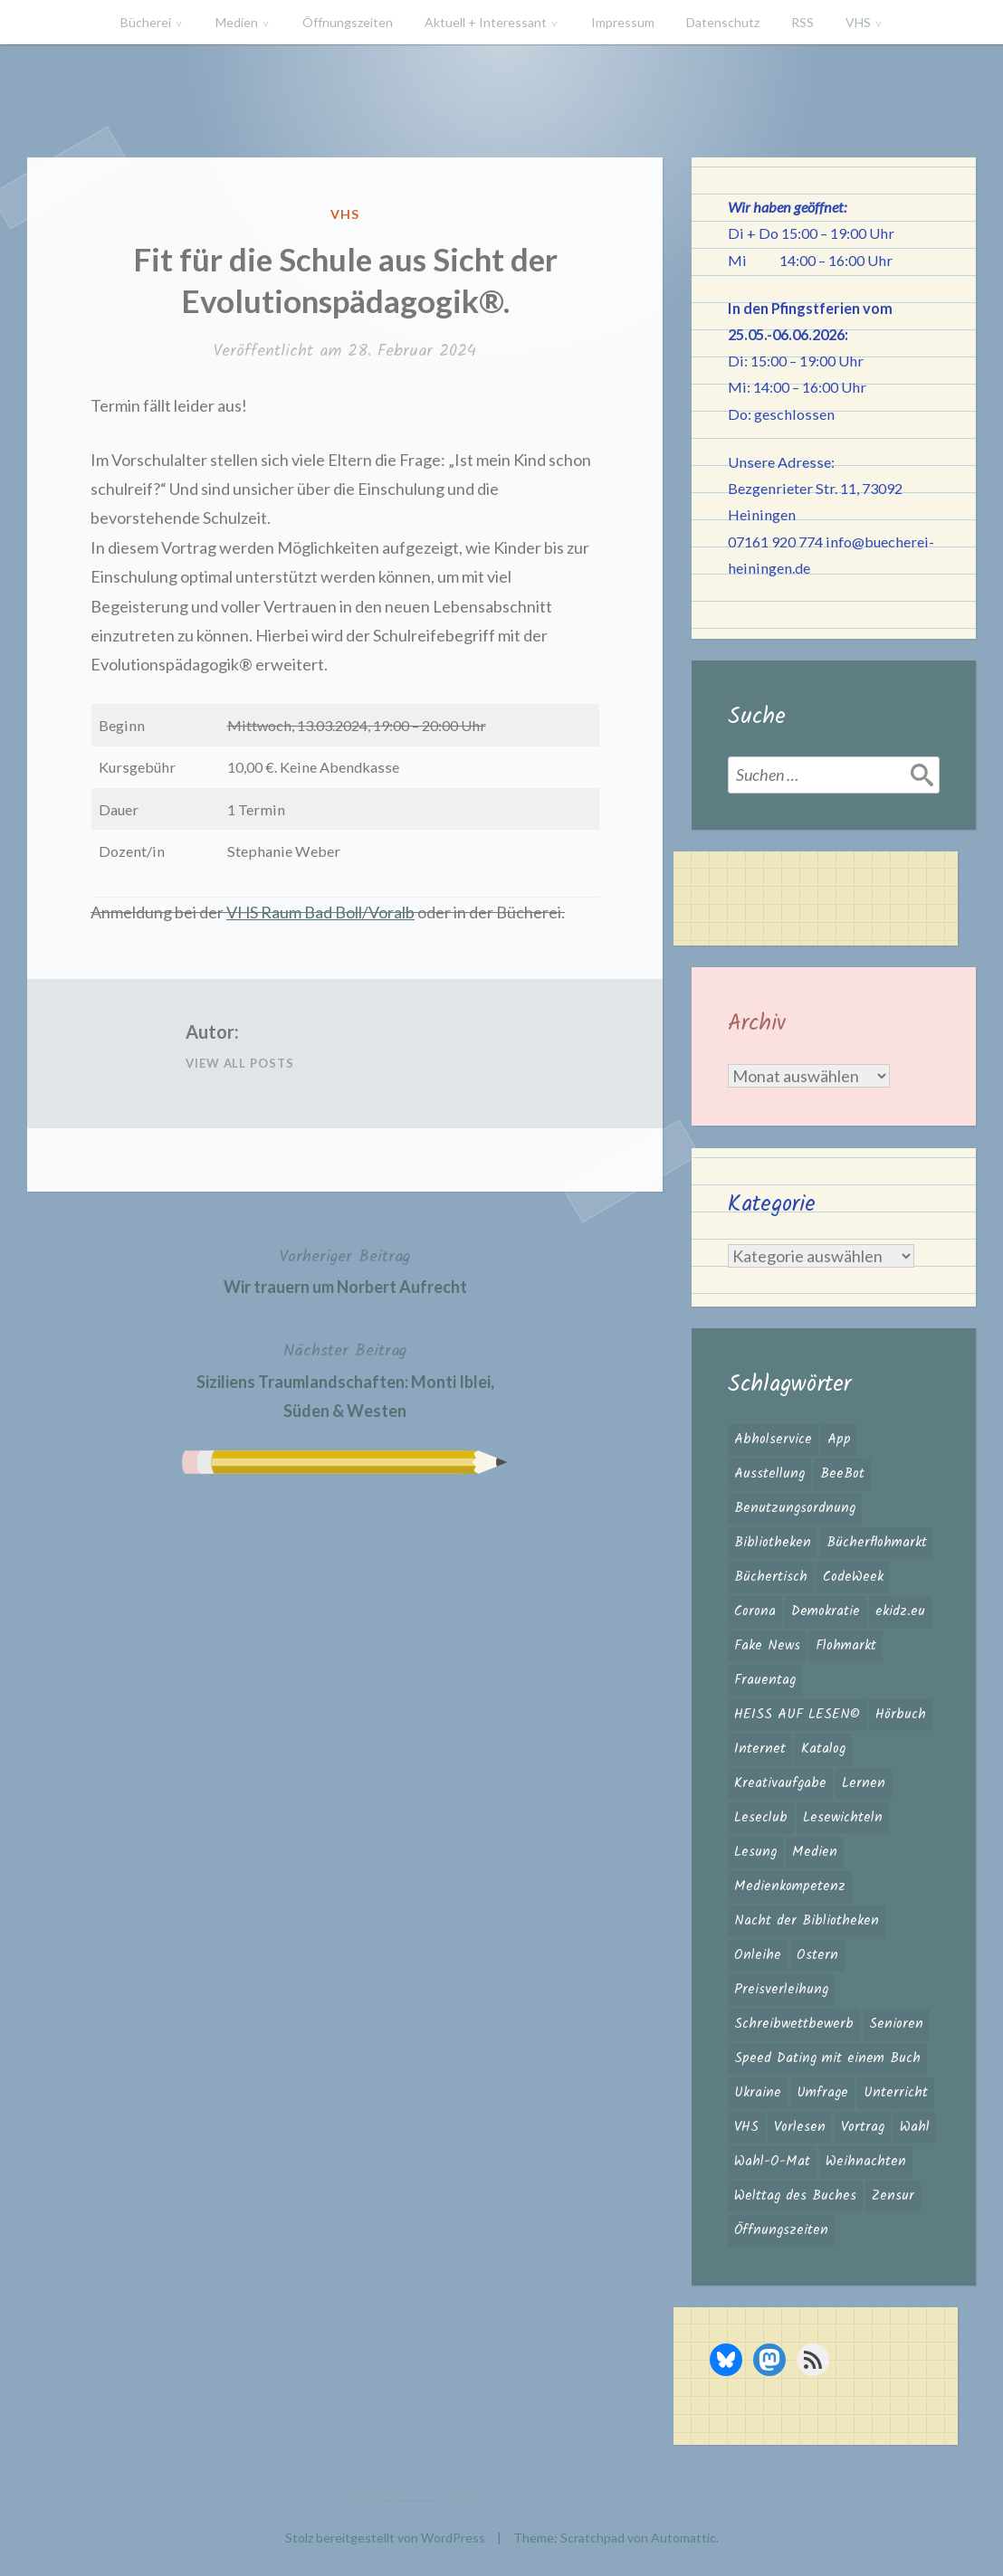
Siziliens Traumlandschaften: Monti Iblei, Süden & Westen (345, 1379)
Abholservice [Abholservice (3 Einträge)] (773, 1439)
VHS (858, 22)
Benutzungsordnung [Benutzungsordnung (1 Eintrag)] (794, 1508)
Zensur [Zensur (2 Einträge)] (893, 2196)
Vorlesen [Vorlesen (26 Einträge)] (800, 2127)
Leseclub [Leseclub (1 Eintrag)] (761, 1818)
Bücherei (145, 22)
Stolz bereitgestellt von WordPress (385, 2537)
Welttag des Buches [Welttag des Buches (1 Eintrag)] (795, 2196)
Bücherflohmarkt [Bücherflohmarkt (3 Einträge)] (876, 1543)
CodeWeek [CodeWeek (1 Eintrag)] (853, 1577)
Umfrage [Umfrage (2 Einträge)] (822, 2093)
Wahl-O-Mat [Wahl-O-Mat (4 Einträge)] (772, 2161)
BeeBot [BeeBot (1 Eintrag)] (842, 1474)
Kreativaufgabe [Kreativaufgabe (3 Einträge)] (780, 1783)
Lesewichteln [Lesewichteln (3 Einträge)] (843, 1818)
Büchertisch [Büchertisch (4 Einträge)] (770, 1577)
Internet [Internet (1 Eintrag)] (760, 1749)
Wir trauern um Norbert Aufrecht (345, 1270)
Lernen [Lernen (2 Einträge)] (863, 1783)
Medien (236, 22)
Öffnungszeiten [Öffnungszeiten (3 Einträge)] (781, 2230)
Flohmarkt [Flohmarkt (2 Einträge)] (846, 1646)
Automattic (683, 2537)
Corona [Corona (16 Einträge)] (755, 1611)
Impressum (622, 22)
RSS (802, 22)
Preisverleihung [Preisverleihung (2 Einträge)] (781, 1990)
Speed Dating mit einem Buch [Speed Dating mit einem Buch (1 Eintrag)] (827, 2058)
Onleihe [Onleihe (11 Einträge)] (757, 1955)
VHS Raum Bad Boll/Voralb (320, 912)
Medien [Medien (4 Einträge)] (814, 1852)
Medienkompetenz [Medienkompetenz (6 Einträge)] (789, 1886)
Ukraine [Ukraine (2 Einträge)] (757, 2093)
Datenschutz (722, 22)
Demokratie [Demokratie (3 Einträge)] (825, 1611)
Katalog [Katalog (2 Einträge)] (823, 1749)
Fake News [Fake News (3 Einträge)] (767, 1646)
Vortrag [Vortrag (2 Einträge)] (862, 2127)
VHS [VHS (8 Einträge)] (746, 2127)
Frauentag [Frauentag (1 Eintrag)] (765, 1680)
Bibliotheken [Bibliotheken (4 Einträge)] (772, 1543)
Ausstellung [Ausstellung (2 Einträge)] (769, 1474)
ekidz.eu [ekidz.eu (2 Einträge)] (900, 1611)
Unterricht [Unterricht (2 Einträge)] (896, 2093)
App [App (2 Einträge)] (839, 1439)
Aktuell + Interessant (486, 22)
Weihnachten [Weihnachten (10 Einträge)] (866, 2161)
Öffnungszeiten (347, 22)
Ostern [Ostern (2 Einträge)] (817, 1955)
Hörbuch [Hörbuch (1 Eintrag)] (900, 1714)
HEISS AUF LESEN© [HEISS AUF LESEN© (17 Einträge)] (797, 1714)
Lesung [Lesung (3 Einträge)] (755, 1852)
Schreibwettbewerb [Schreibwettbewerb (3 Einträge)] (794, 2024)
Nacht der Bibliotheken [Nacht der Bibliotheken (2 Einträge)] (806, 1921)
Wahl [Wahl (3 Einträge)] (915, 2127)
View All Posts (240, 1063)
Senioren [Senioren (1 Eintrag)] (896, 2024)
